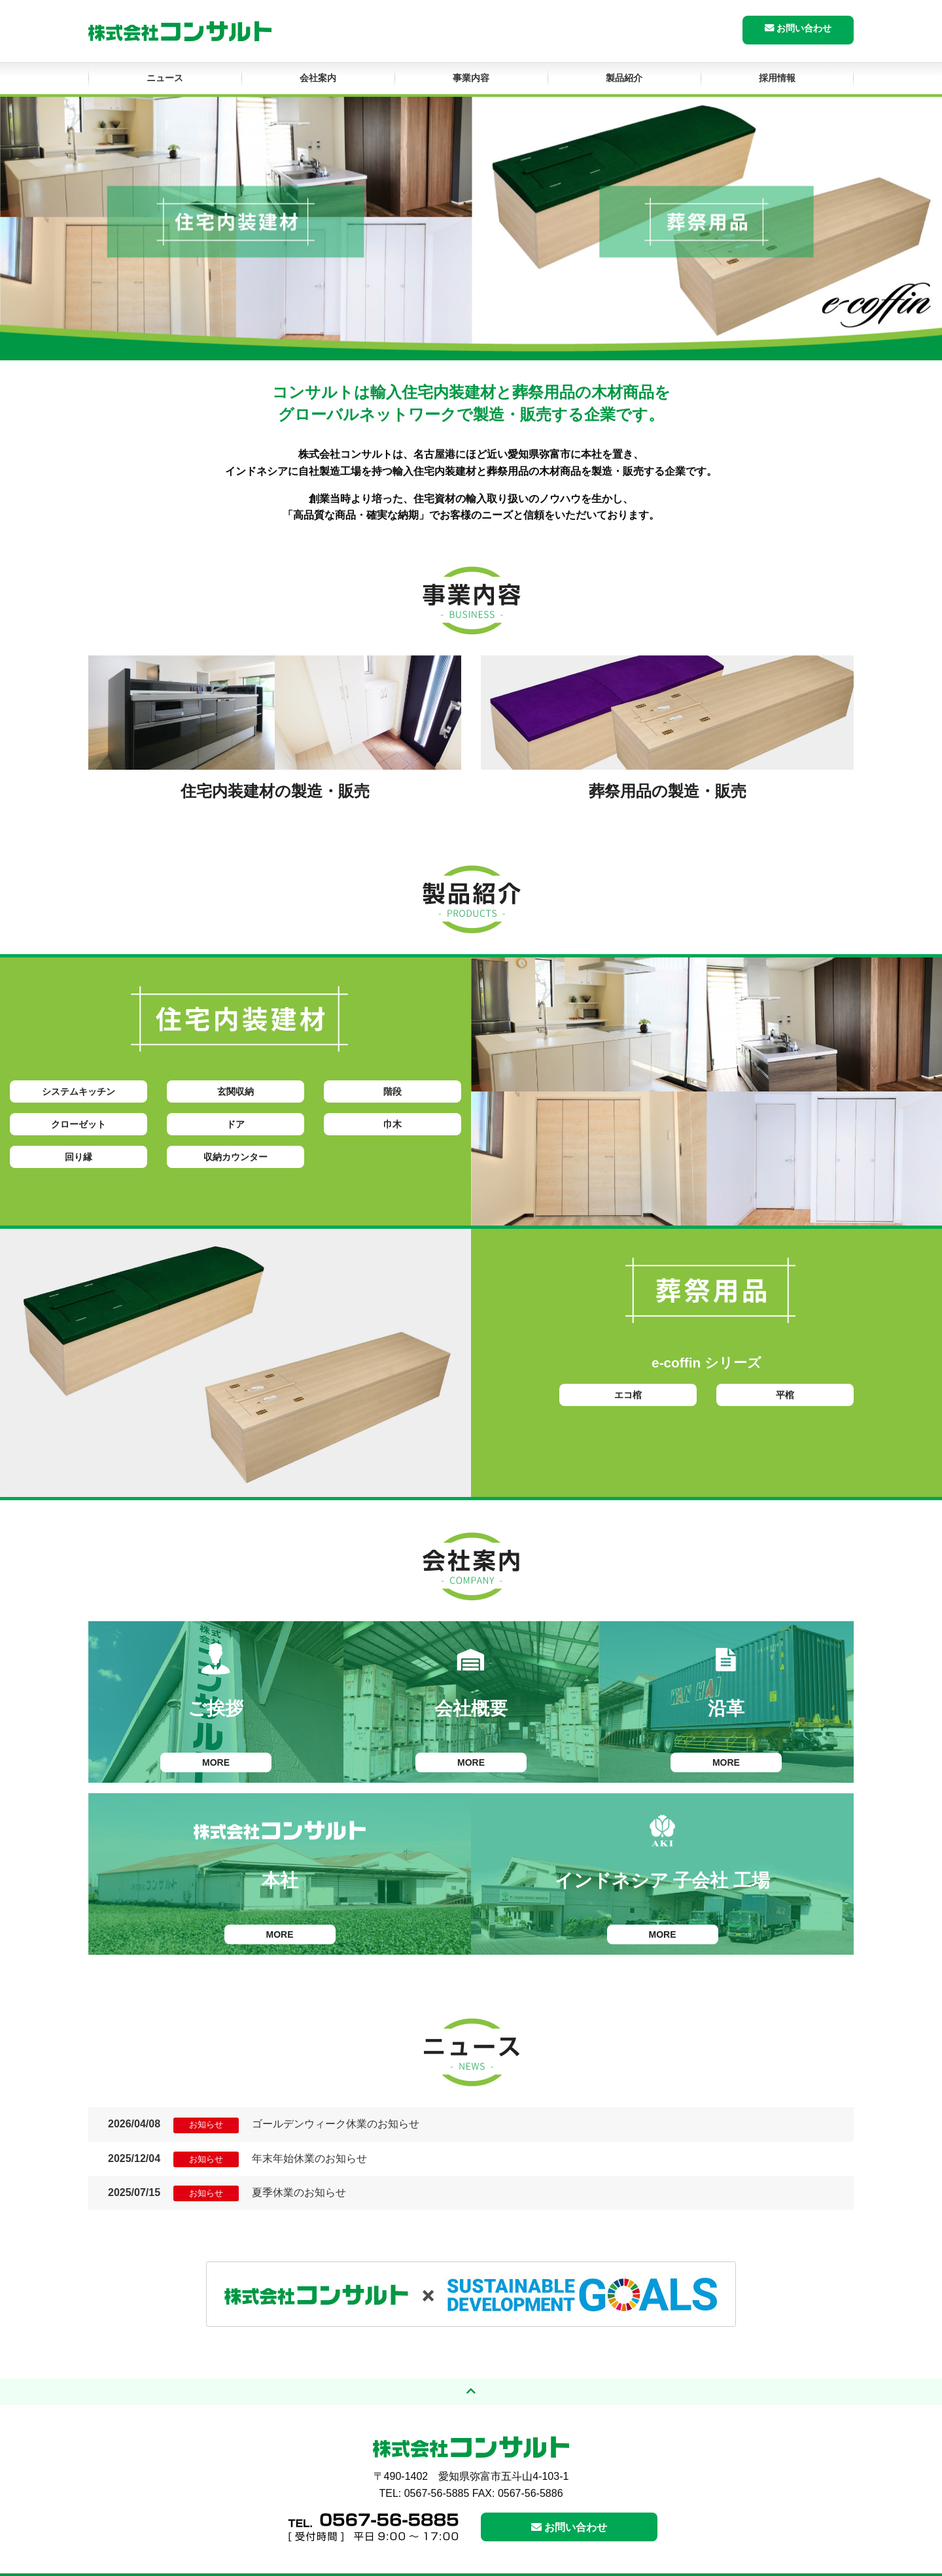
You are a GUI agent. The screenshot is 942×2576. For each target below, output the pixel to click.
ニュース (165, 78)
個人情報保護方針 (747, 2563)
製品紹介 (624, 78)
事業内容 (471, 78)
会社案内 (318, 78)
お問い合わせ (798, 28)
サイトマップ (820, 2563)
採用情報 (777, 78)
